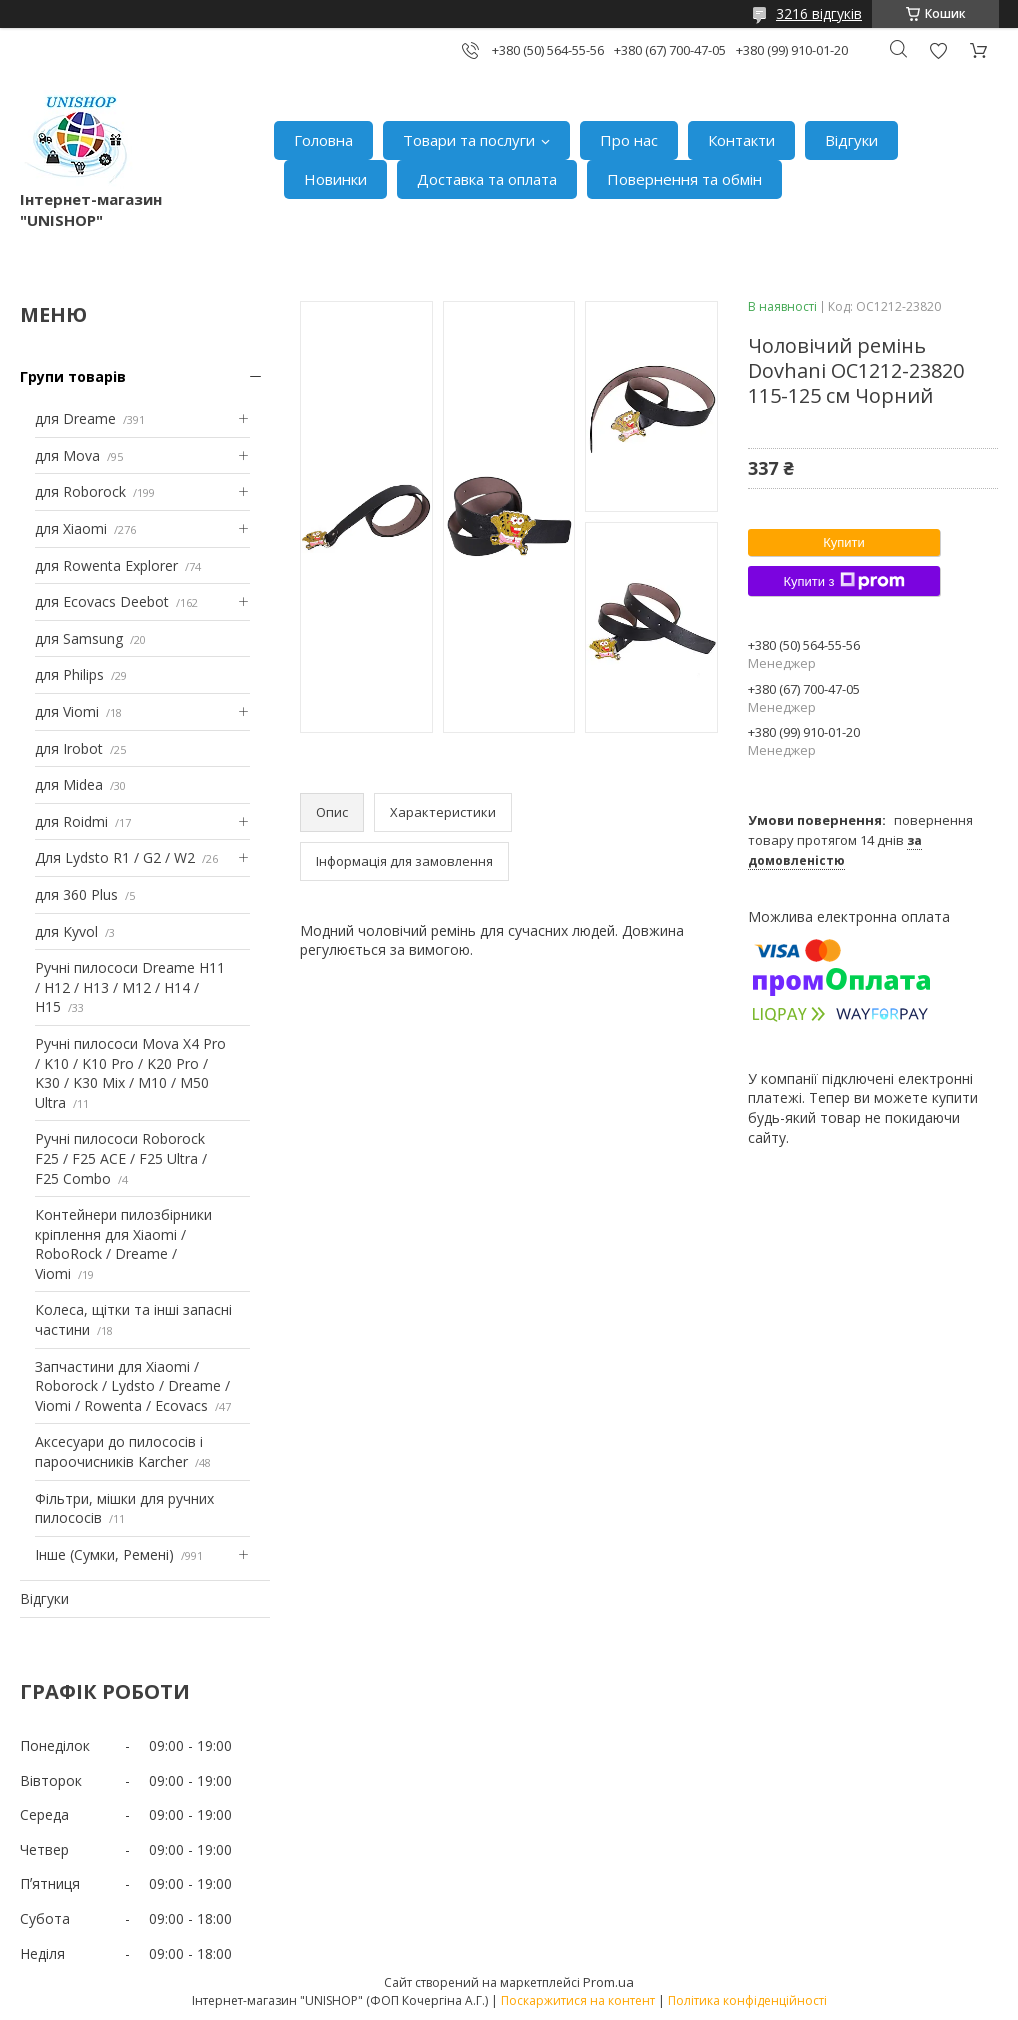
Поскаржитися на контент (578, 2000)
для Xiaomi (71, 528)
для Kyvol (66, 931)
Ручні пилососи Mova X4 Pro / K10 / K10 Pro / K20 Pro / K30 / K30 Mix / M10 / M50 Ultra (130, 1073)
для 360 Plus (76, 894)
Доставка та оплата (487, 179)
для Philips (69, 674)
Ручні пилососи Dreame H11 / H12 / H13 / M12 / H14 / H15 (130, 987)
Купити (844, 542)
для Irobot (69, 748)
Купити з (843, 581)
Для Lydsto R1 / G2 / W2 (115, 857)
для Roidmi (71, 821)
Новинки (335, 179)
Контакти (741, 140)
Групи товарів (73, 376)
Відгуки (851, 140)
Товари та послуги (469, 140)
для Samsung (79, 638)
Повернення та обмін (684, 179)
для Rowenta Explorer (106, 565)
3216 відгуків (819, 13)
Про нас (629, 140)
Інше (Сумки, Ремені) (104, 1554)
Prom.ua (608, 1982)
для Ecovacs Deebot (102, 601)
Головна (323, 140)
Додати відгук (938, 50)
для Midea (69, 784)
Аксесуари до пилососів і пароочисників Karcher (119, 1451)
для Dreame (75, 418)
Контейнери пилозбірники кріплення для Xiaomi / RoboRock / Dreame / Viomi (123, 1244)
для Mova (67, 455)
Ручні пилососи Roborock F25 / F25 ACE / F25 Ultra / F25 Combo (121, 1158)
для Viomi (67, 711)
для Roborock (80, 491)
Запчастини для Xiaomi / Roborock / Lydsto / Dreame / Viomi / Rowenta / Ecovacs (132, 1386)
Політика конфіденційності (747, 2000)
